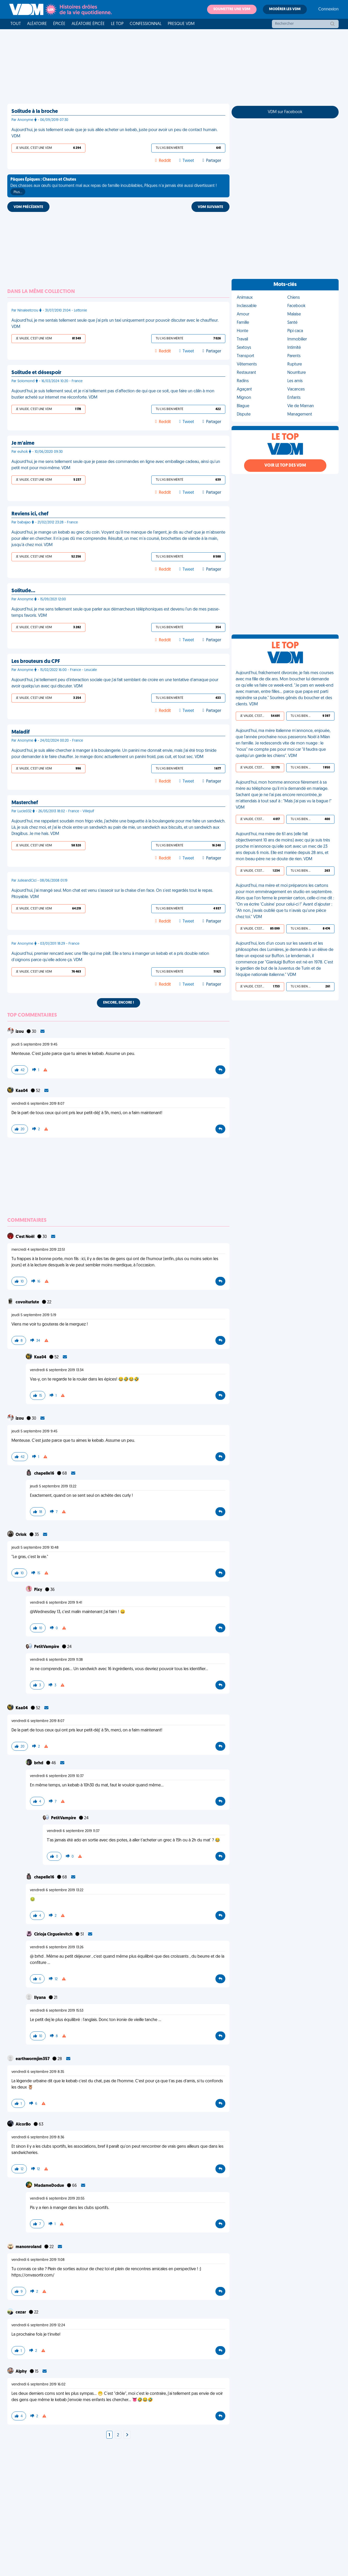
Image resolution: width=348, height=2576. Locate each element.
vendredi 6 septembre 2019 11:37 (73, 1831)
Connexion (328, 9)
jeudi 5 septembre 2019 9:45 (34, 1045)
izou (20, 1032)
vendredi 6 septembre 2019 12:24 (38, 2325)
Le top (117, 24)
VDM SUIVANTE (210, 207)
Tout (15, 24)
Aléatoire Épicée (88, 24)
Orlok (21, 1535)
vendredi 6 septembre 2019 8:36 (37, 2137)
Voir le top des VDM (285, 465)
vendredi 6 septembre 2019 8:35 (37, 2072)
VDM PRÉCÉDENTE (28, 207)
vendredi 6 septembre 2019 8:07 (37, 1104)
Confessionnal (145, 24)
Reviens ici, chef (29, 514)
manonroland (29, 2247)
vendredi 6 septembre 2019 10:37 (57, 1776)
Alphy (22, 2372)
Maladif (20, 732)
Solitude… (23, 591)
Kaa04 (22, 1091)
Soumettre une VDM (231, 9)
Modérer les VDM (285, 9)
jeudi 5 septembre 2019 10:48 (35, 1548)
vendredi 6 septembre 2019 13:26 (57, 1947)
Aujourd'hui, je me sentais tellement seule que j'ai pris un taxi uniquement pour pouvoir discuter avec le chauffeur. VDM (115, 324)
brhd (39, 1763)
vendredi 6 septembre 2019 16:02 (38, 2384)
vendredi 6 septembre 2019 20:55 (57, 2199)
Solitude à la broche (34, 111)
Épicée (59, 24)
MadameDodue (49, 2186)
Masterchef (24, 802)
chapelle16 (44, 1474)
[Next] (127, 2435)
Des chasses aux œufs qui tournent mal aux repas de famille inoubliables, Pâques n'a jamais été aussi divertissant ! (113, 186)
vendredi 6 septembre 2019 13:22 (56, 1890)
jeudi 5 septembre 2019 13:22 (53, 1486)
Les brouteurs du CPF (35, 661)
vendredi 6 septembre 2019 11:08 (38, 2260)
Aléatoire (37, 24)
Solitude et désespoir (36, 372)
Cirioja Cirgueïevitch (53, 1934)
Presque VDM (181, 24)
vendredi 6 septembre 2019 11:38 (56, 1660)
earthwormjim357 (33, 2059)
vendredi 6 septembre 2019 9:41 (56, 1603)
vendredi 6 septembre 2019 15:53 (56, 2011)
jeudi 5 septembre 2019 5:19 (33, 1315)
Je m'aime (22, 443)
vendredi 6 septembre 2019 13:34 (57, 1370)
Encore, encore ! (118, 1003)
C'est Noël (25, 1237)
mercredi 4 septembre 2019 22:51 (38, 1250)
